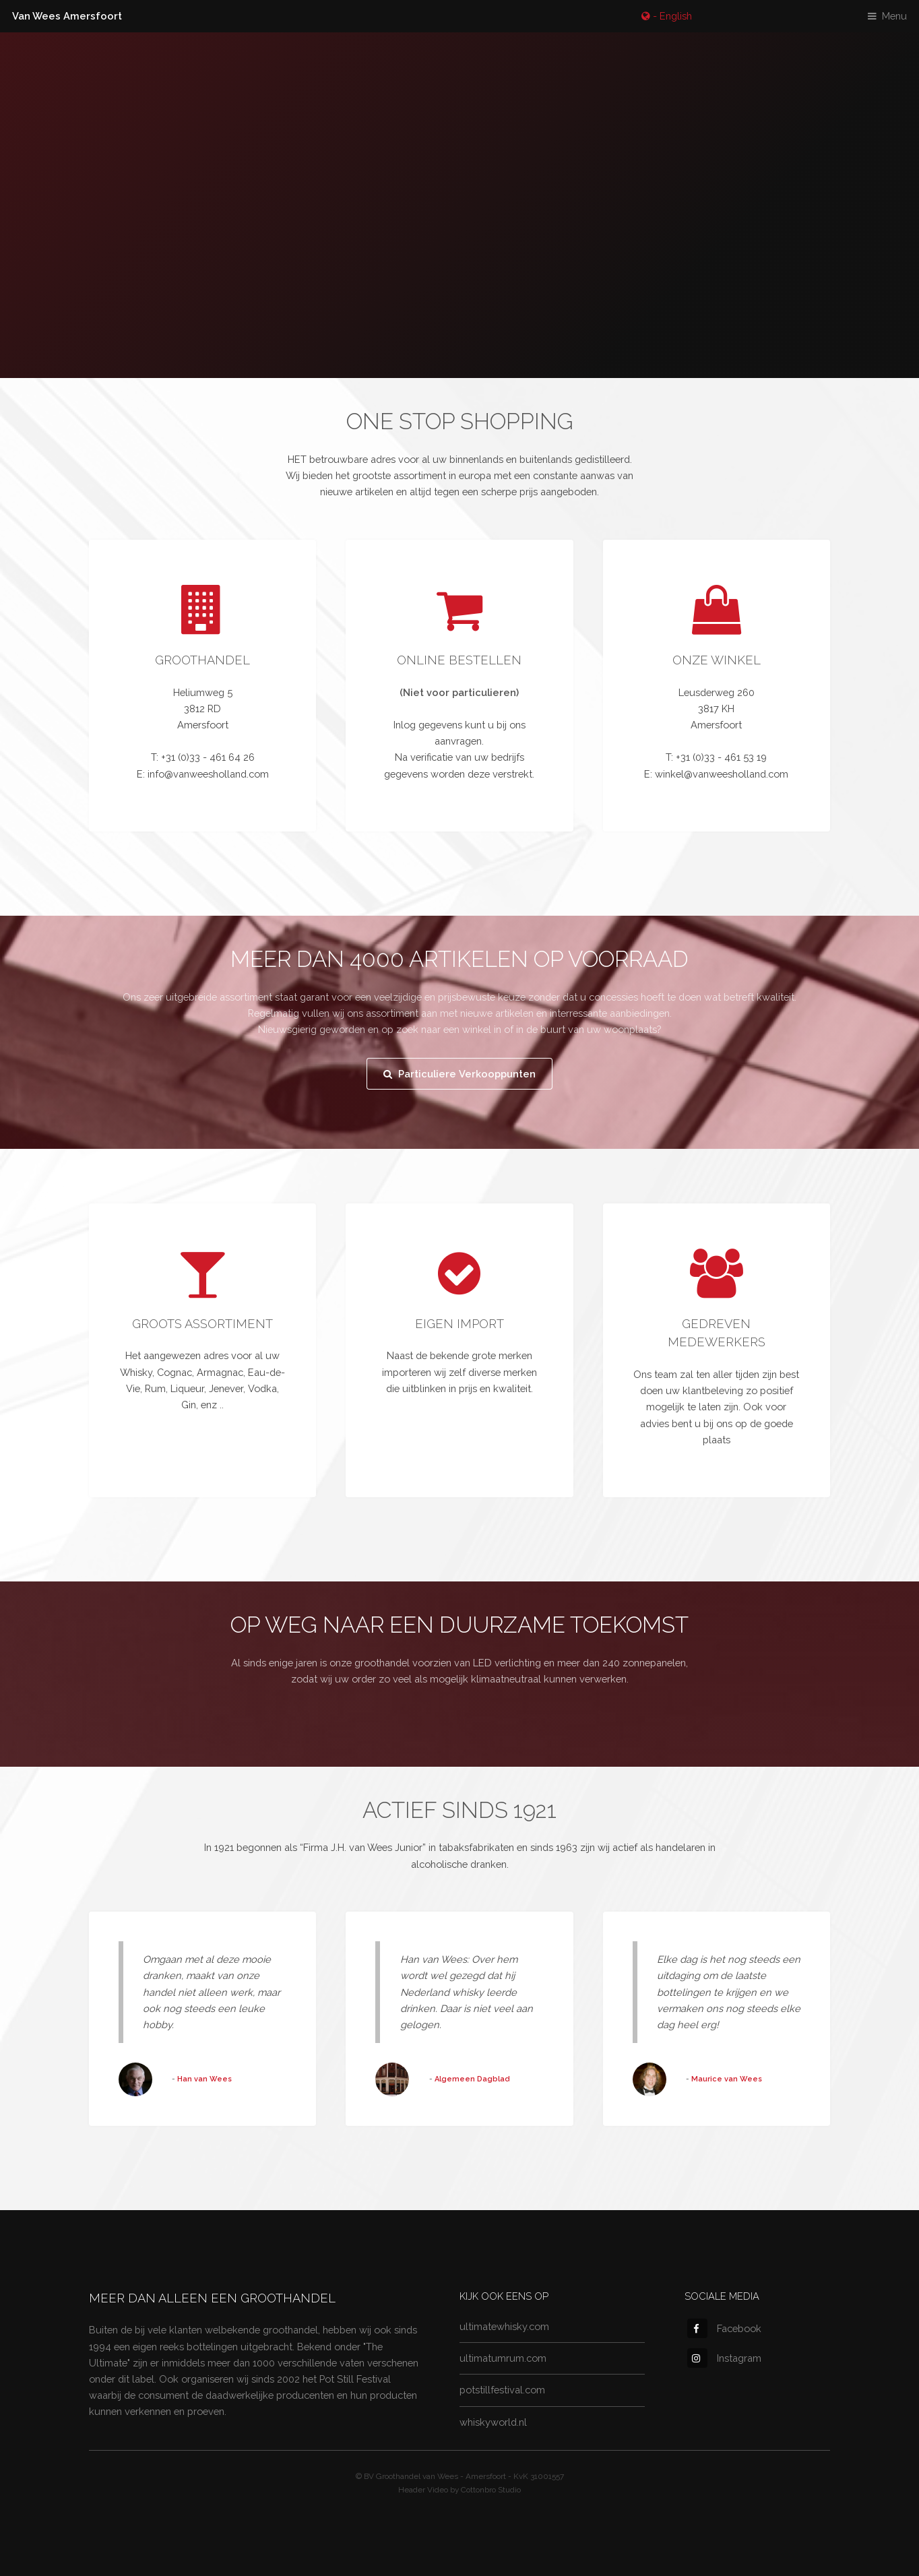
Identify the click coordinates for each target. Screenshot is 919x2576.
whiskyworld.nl (493, 2422)
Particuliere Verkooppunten (467, 1073)
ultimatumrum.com (502, 2358)
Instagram (724, 2358)
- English (671, 16)
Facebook (724, 2328)
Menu (894, 16)
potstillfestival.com (502, 2389)
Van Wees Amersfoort (67, 16)
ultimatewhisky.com (504, 2326)
